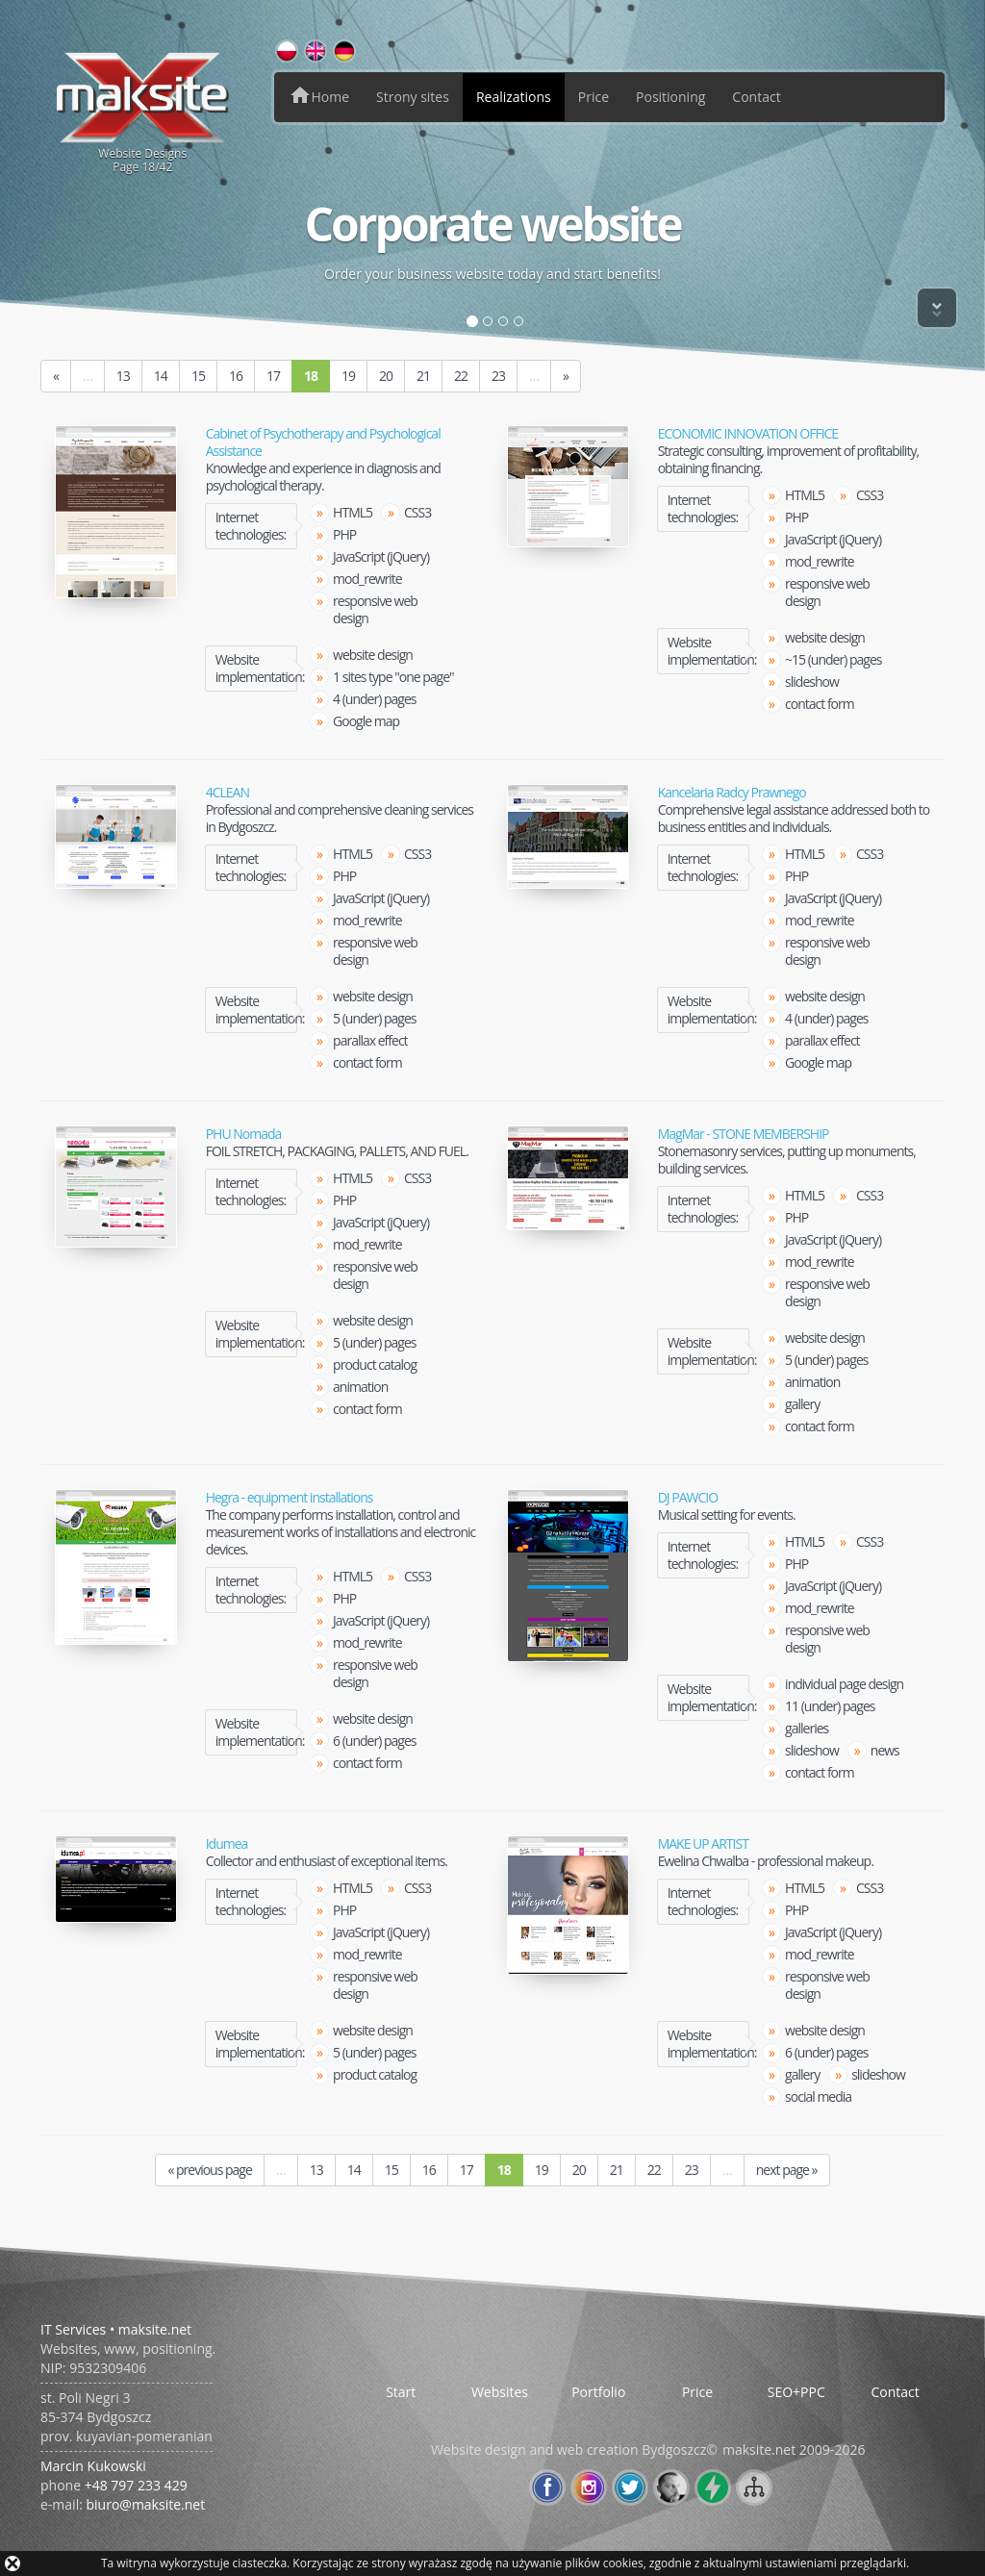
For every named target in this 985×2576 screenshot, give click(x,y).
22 (460, 375)
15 (198, 375)
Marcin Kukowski (93, 2466)
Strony (412, 97)
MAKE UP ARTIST (703, 1844)
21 (423, 375)
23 (498, 375)
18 (310, 375)
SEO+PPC (796, 2392)
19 (348, 375)
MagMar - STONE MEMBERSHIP (743, 1134)
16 (235, 375)
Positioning (670, 97)
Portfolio (598, 2392)
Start (401, 2392)
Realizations (513, 97)
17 (273, 375)
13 (123, 375)
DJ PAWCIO (688, 1497)
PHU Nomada (244, 1134)
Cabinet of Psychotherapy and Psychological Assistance (323, 442)
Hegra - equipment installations (289, 1497)
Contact (756, 97)
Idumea (227, 1844)
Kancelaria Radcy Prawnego (732, 792)
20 (385, 375)
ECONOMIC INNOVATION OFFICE (748, 433)
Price (593, 97)
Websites (499, 2392)
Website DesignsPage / (142, 111)
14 (160, 375)
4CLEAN (227, 792)
